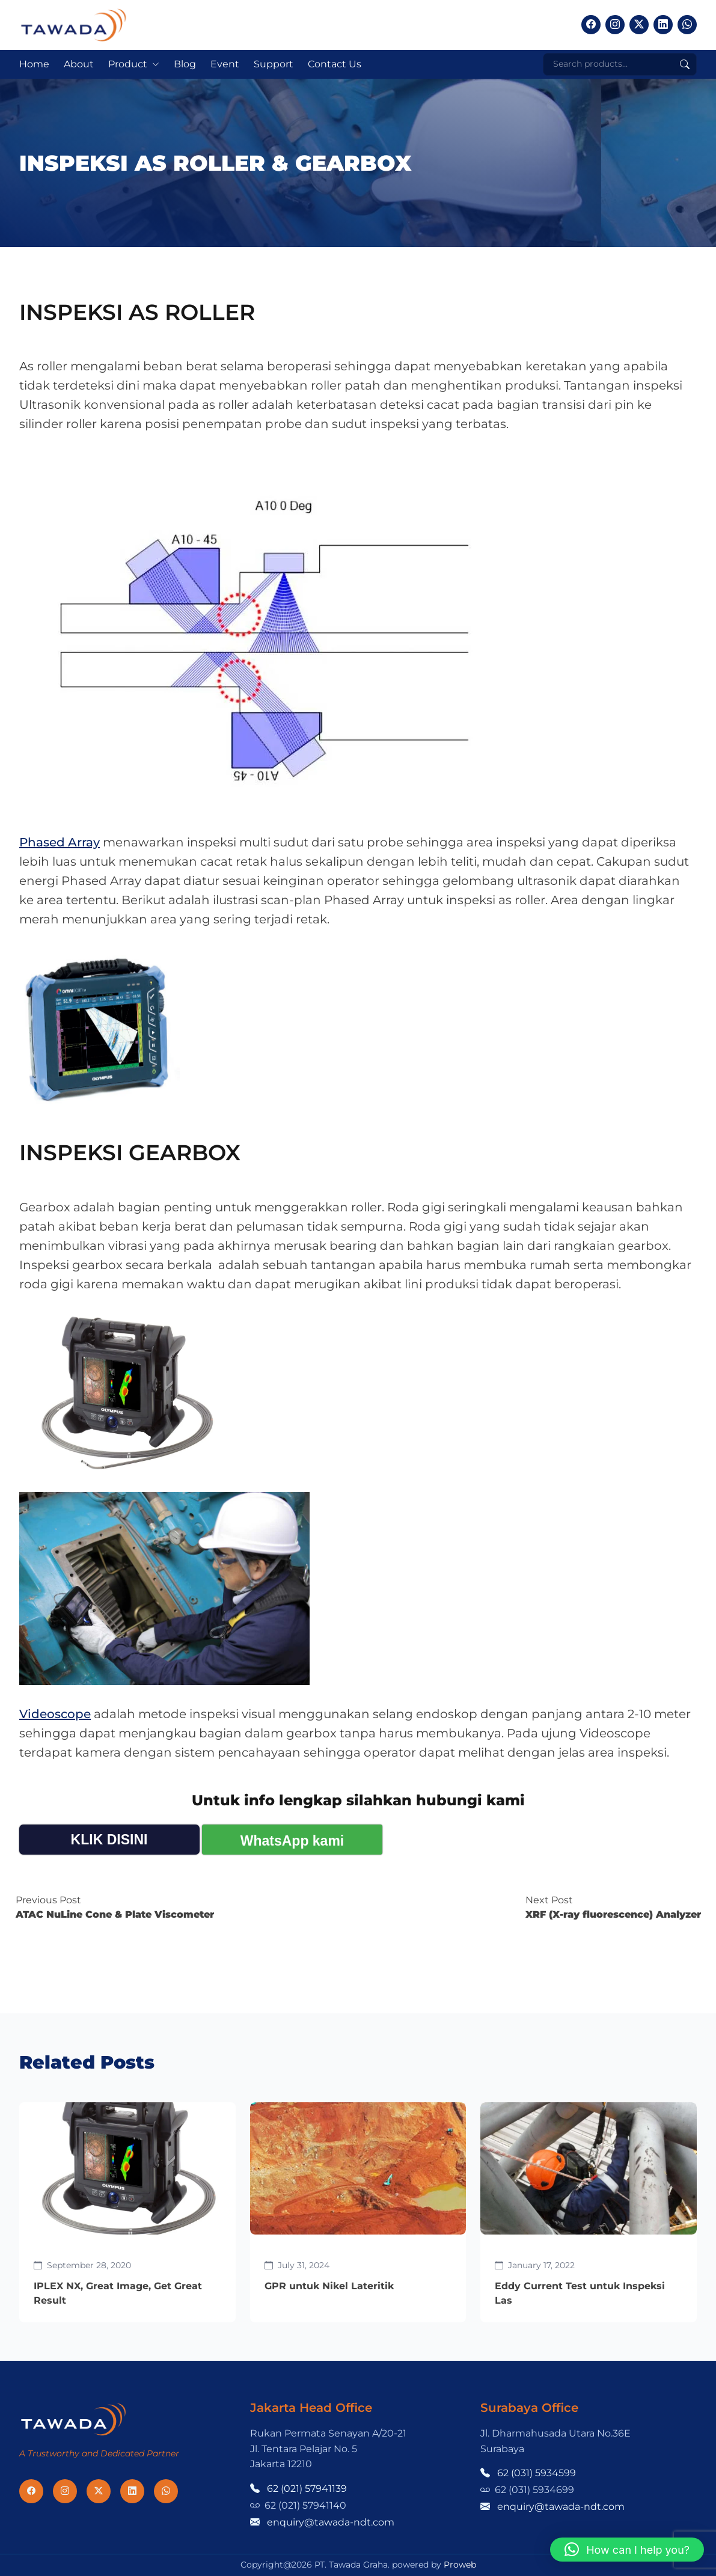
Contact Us (334, 64)
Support (273, 64)
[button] (627, 2550)
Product (127, 64)
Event (224, 64)
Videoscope (55, 1714)
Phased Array (59, 842)
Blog (185, 64)
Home (34, 64)
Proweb (460, 2564)
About (79, 64)
